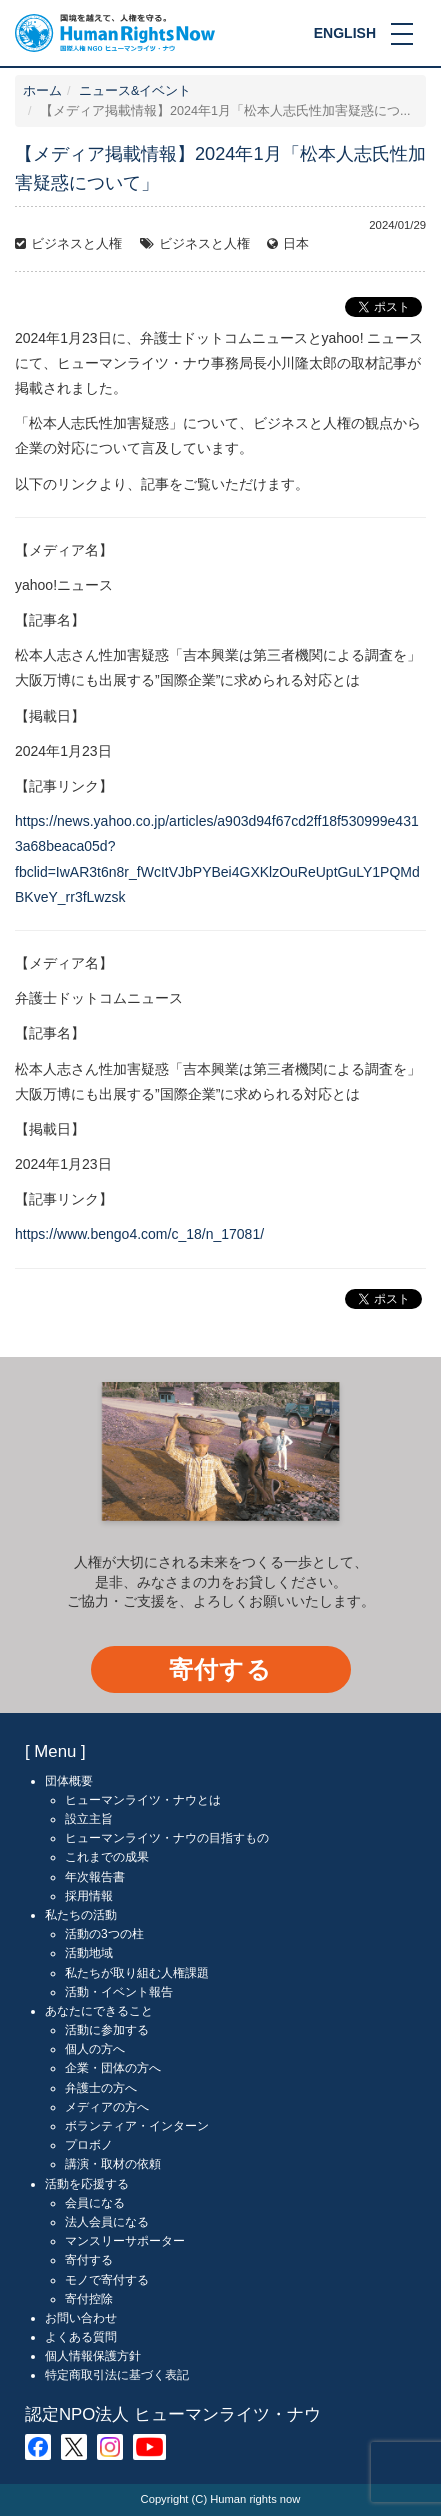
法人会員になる (107, 2222)
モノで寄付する (107, 2280)
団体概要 (69, 1781)
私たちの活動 (81, 1915)
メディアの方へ (107, 2107)
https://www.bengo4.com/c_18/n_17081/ (139, 1234)
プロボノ (89, 2145)
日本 (296, 244)
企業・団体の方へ (113, 2068)
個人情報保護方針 (93, 2356)
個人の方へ (95, 2049)
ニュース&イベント (135, 91)
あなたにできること (99, 2011)
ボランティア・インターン (137, 2126)
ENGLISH (345, 33)
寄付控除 (89, 2299)
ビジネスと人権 (76, 244)
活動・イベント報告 (119, 1992)
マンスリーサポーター (125, 2241)
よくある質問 (81, 2337)
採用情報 (89, 1896)
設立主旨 (89, 1819)
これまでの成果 (107, 1857)
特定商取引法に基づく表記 (117, 2375)
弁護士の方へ (101, 2088)
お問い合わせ (81, 2318)
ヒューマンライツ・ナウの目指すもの (167, 1838)
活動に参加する (107, 2030)
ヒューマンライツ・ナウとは (143, 1800)
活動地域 (89, 1953)
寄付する (220, 1669)
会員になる (95, 2203)
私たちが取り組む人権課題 (137, 1973)
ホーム (42, 91)
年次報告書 (95, 1877)
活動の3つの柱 (104, 1934)
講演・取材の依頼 (113, 2164)
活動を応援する (87, 2184)
